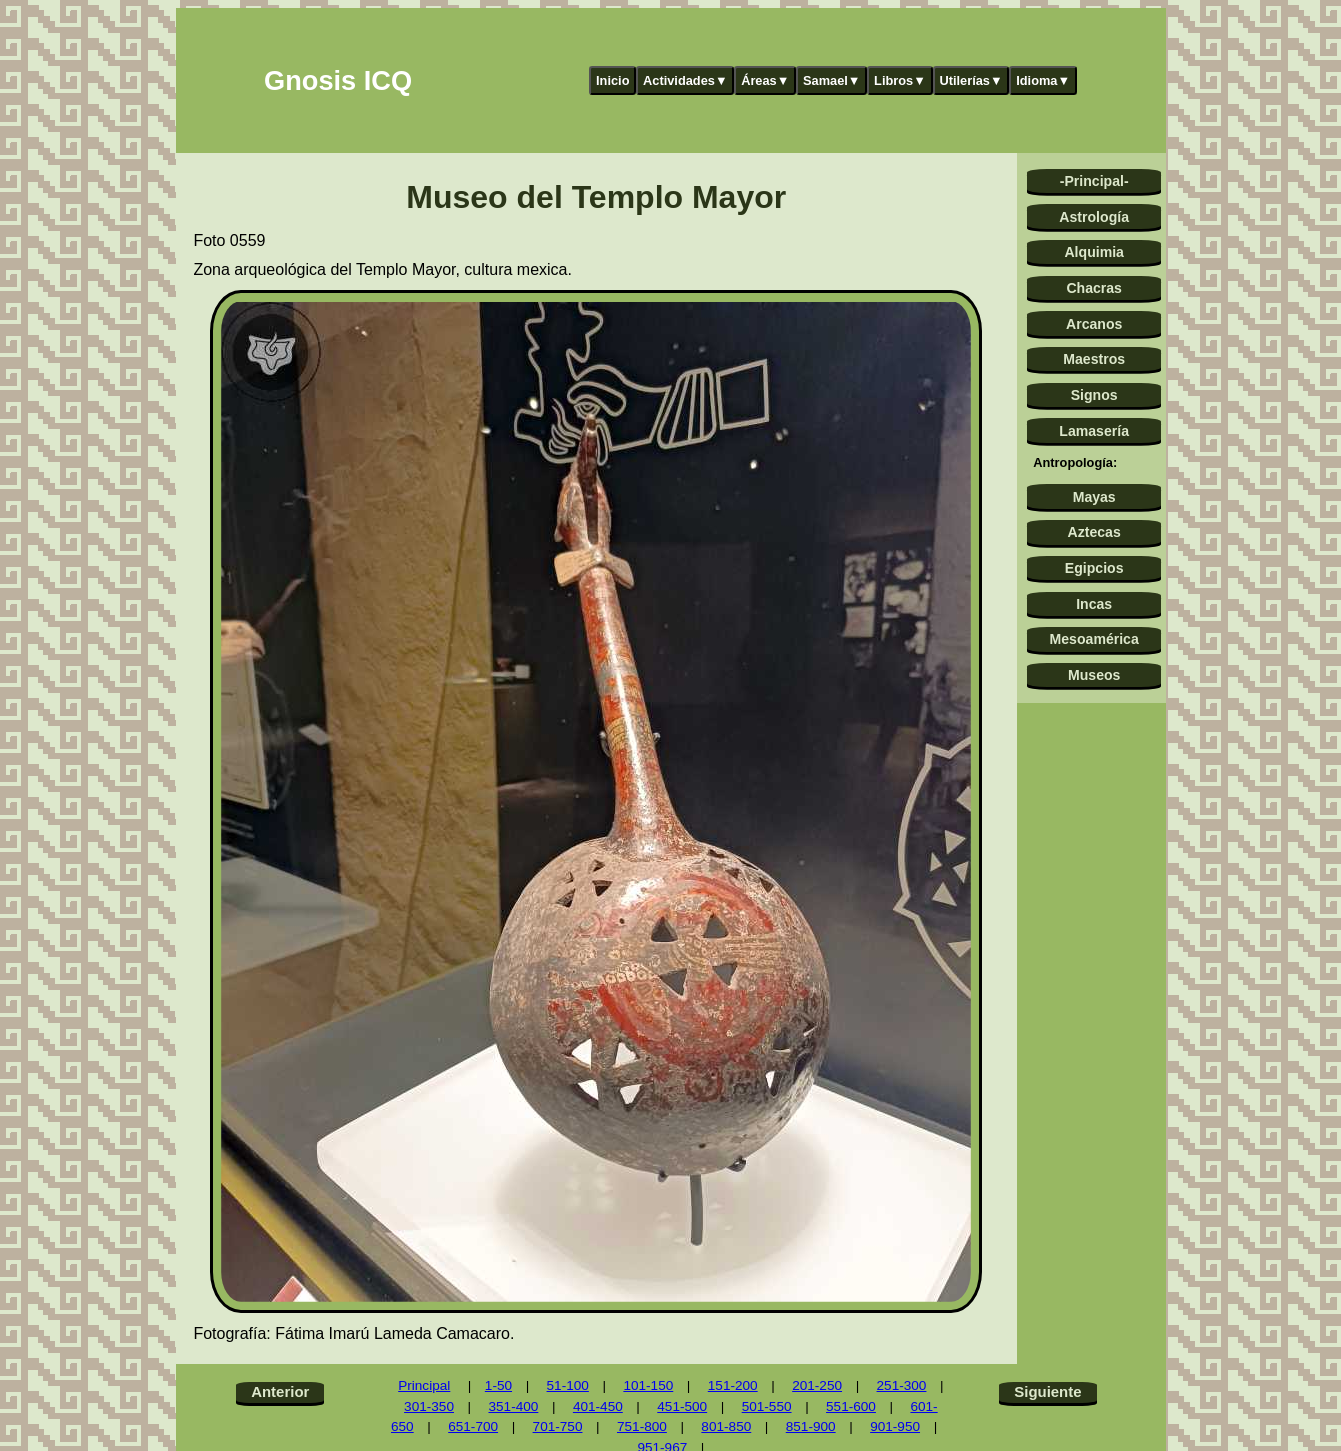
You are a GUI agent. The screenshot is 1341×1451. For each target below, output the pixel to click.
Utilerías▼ (970, 80)
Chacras (1094, 288)
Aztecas (1094, 532)
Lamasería (1094, 431)
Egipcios (1094, 568)
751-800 (642, 1426)
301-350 (429, 1406)
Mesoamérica (1094, 639)
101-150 (648, 1385)
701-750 (558, 1426)
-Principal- (1094, 181)
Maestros (1094, 359)
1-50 (498, 1385)
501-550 (767, 1406)
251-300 (902, 1385)
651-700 (473, 1426)
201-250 (817, 1385)
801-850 (726, 1426)
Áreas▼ (765, 80)
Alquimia (1093, 252)
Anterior (280, 1391)
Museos (1094, 675)
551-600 (851, 1406)
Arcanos (1094, 324)
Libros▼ (900, 80)
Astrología (1094, 217)
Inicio (612, 80)
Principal (424, 1385)
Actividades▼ (685, 80)
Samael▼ (832, 80)
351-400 (513, 1406)
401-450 (598, 1406)
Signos (1094, 395)
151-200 (733, 1385)
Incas (1094, 604)
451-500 (682, 1406)
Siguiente (1047, 1391)
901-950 (895, 1426)
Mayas (1094, 497)
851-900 (811, 1426)
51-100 (568, 1385)
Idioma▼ (1043, 80)
